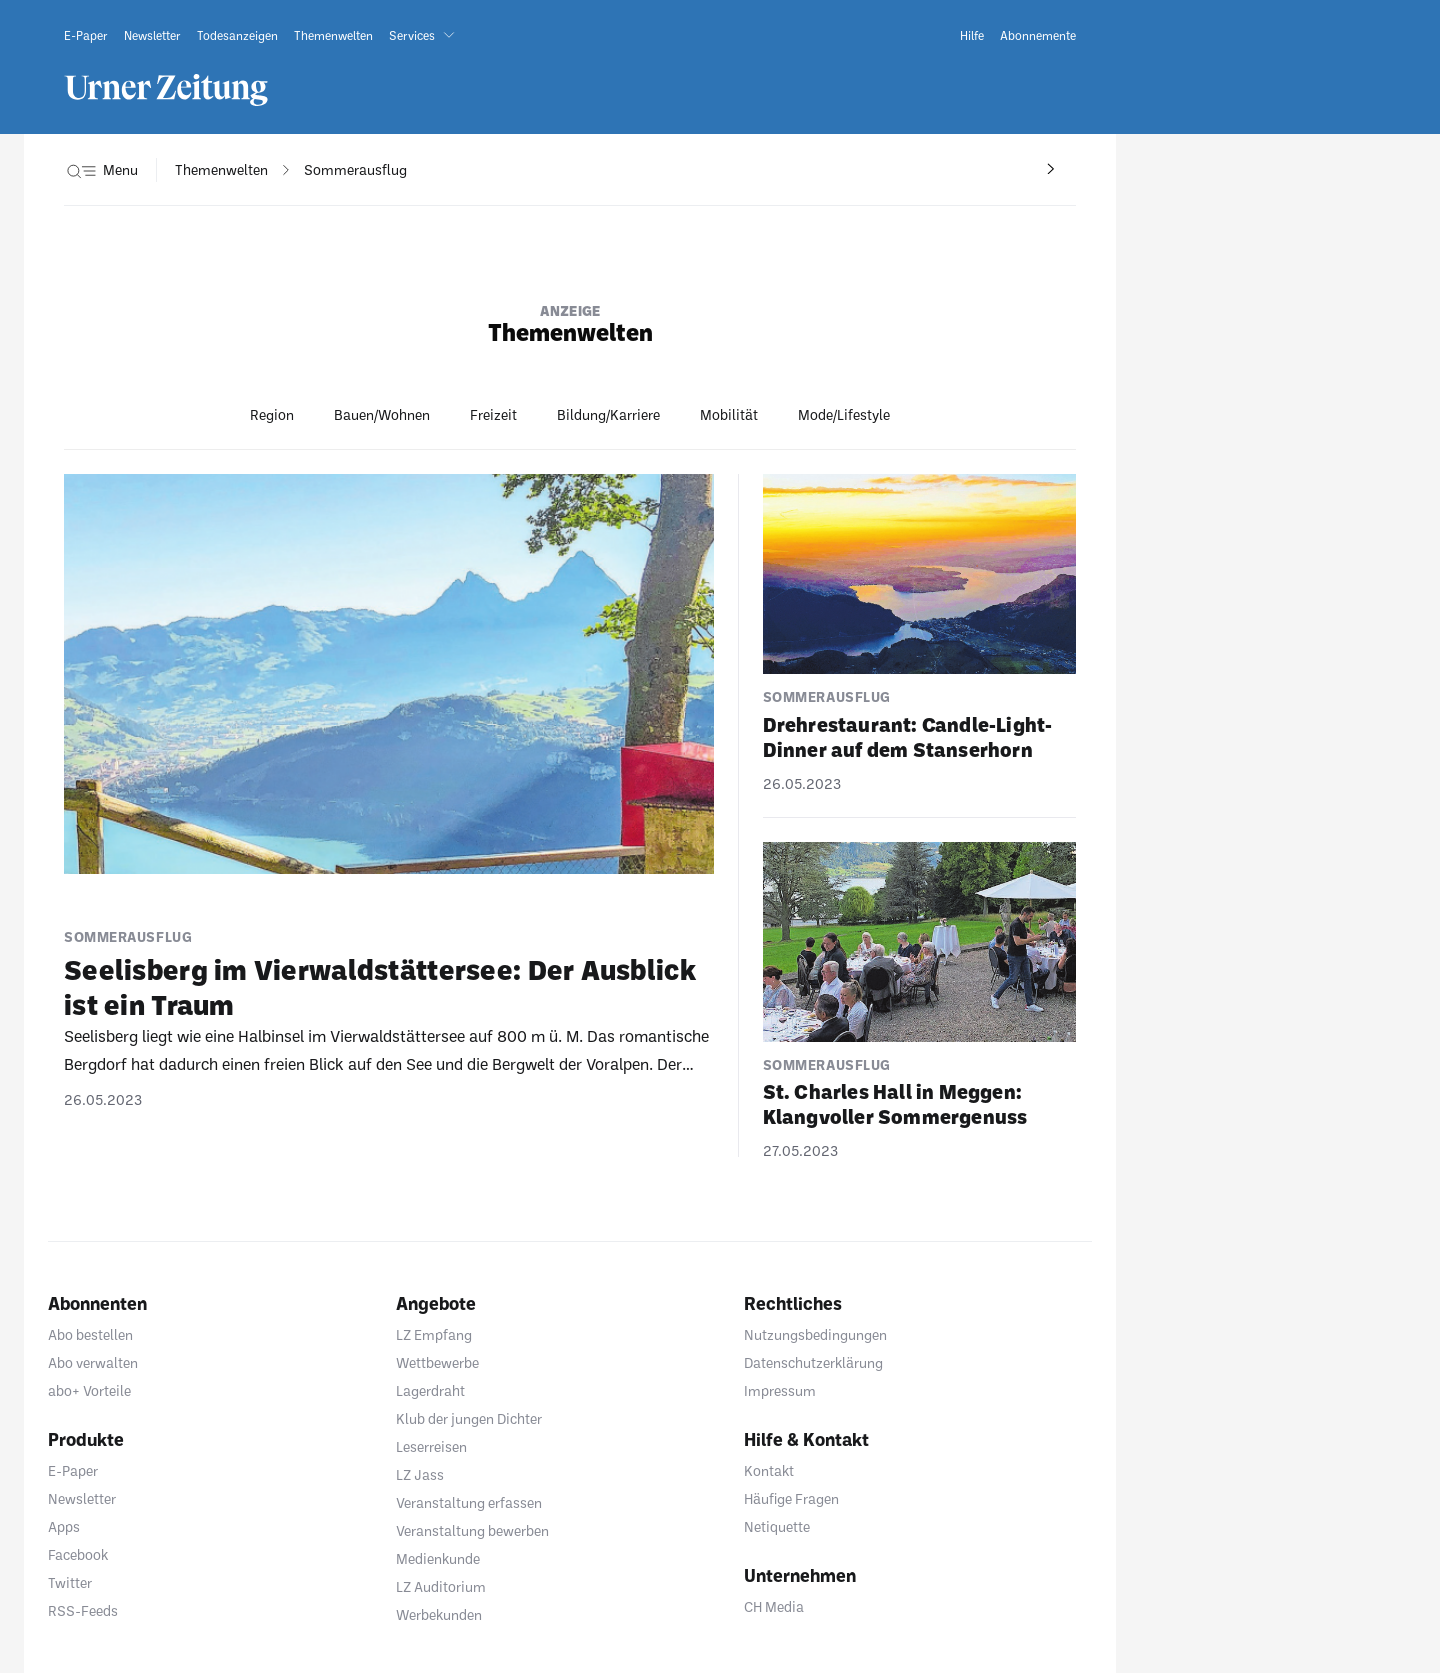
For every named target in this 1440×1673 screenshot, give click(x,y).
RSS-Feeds (83, 1610)
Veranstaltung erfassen (469, 1502)
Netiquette (777, 1526)
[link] (86, 35)
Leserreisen (431, 1446)
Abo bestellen (90, 1334)
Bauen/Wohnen (382, 414)
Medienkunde (438, 1558)
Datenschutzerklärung (813, 1362)
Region (272, 414)
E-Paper (73, 1470)
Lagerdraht (430, 1390)
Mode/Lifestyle (844, 414)
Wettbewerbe (437, 1362)
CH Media (774, 1606)
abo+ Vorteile (89, 1390)
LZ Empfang (434, 1334)
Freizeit (493, 414)
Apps (64, 1526)
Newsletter (82, 1498)
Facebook (78, 1554)
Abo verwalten (93, 1362)
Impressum (780, 1390)
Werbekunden (439, 1614)
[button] (426, 35)
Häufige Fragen (791, 1498)
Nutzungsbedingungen (815, 1334)
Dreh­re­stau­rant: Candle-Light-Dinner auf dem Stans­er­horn (908, 736)
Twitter (70, 1582)
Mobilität (729, 414)
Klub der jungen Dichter (469, 1418)
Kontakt (769, 1470)
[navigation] (221, 170)
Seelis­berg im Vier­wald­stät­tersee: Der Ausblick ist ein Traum (380, 986)
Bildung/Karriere (608, 414)
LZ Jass (420, 1474)
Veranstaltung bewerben (472, 1530)
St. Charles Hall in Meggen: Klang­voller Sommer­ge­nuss (895, 1103)
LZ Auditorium (441, 1586)
